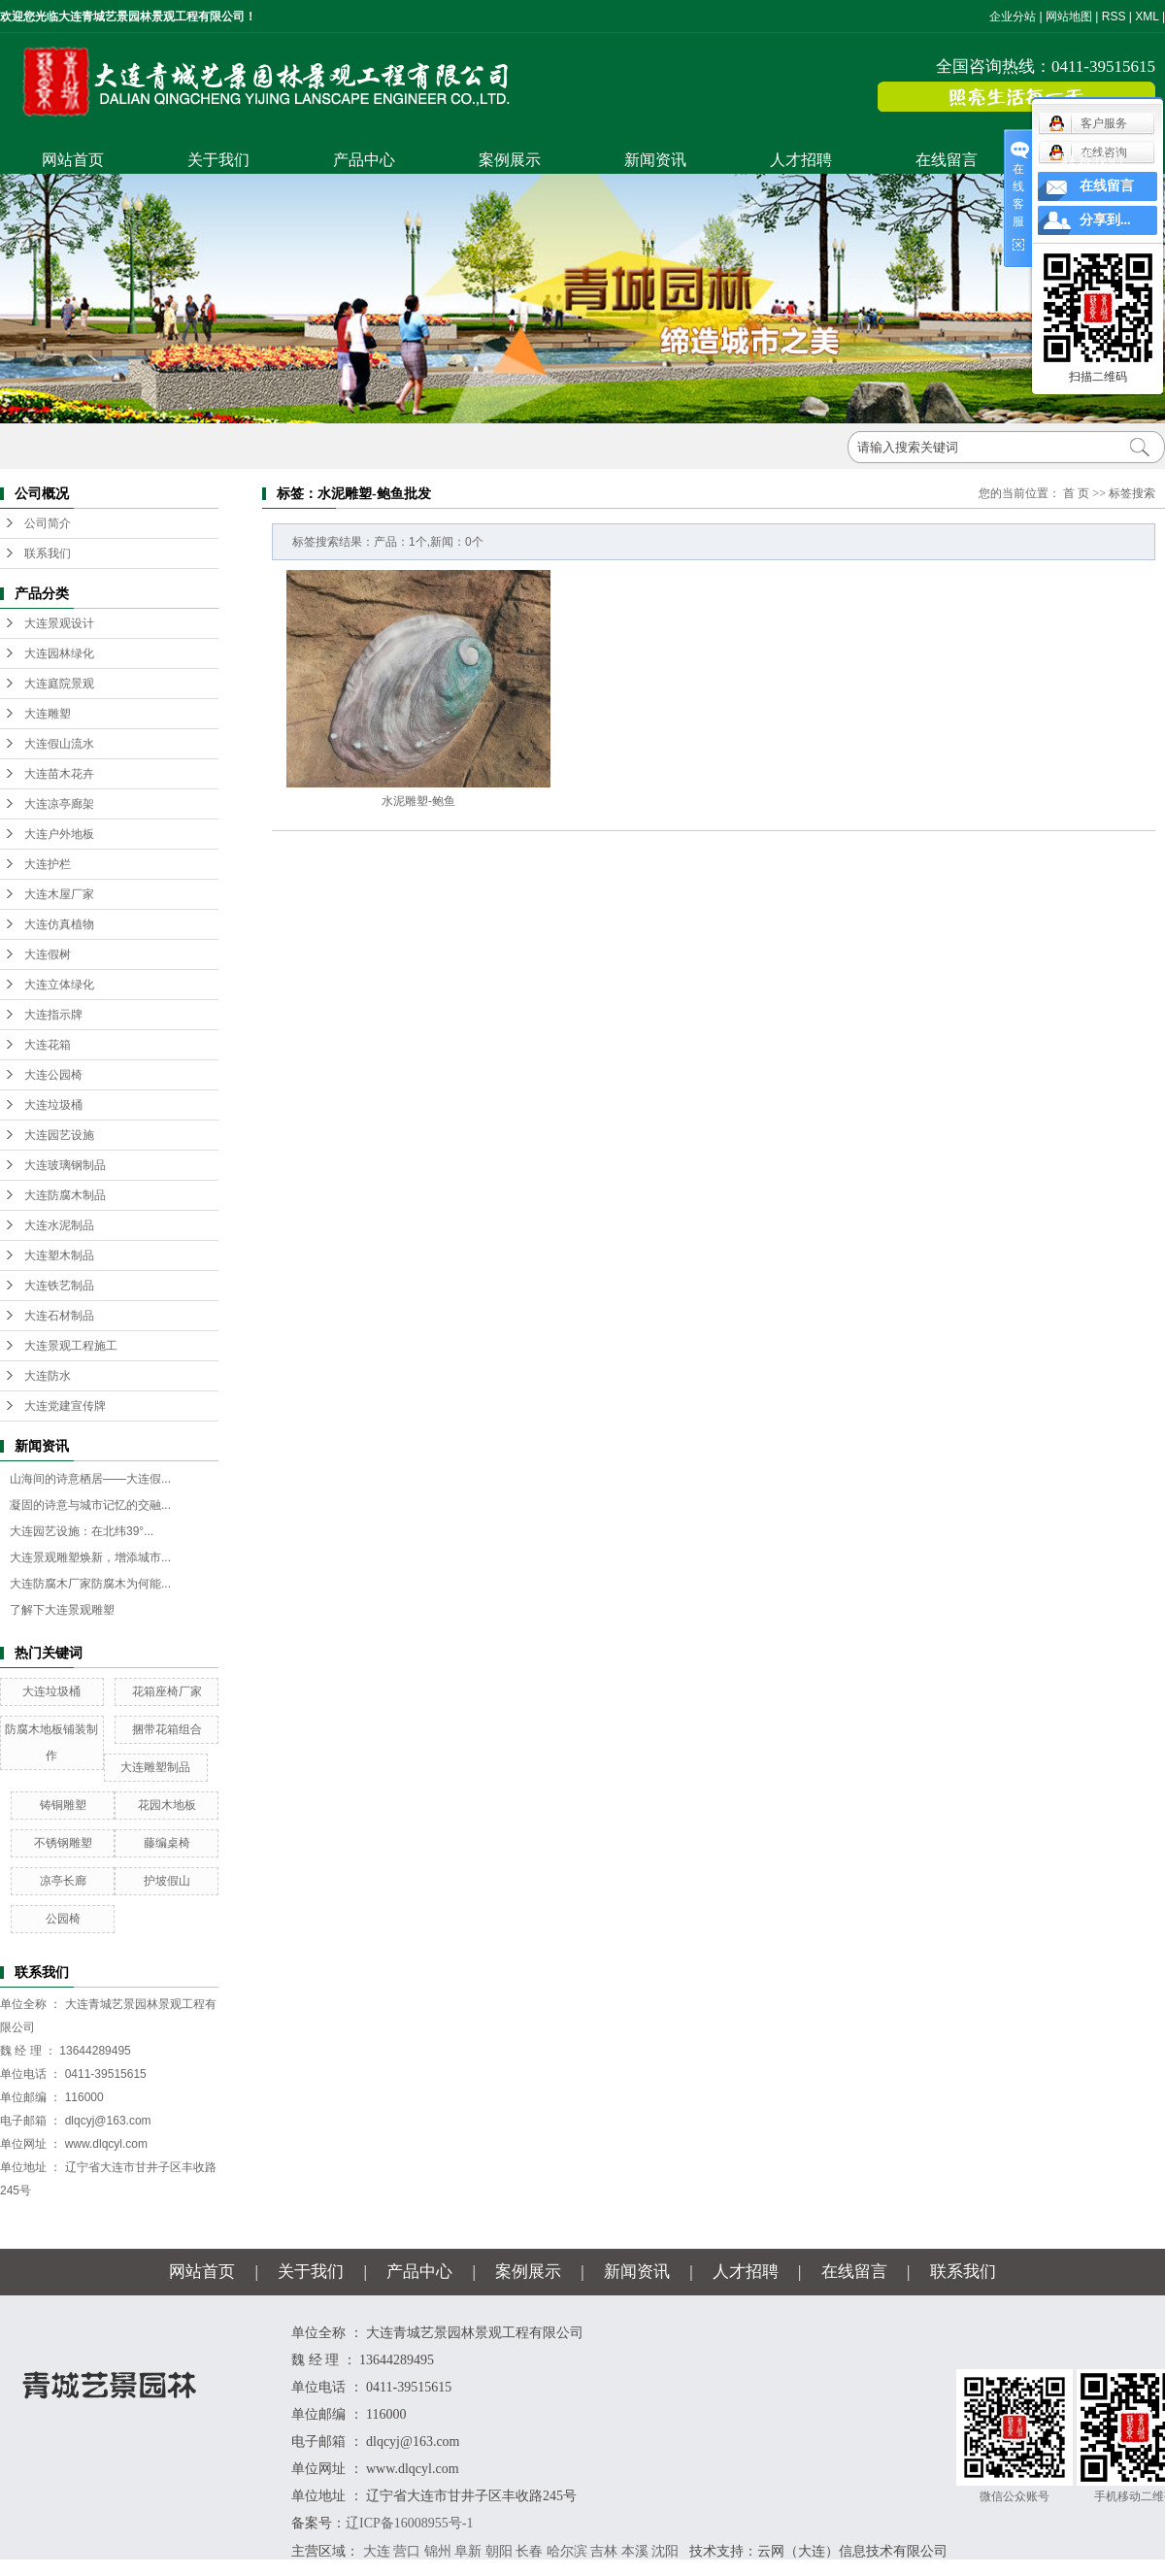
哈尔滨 (567, 2551)
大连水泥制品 (59, 1225)
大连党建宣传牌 (65, 1406)
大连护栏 (47, 864)
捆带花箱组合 (167, 1729)
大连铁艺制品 (59, 1285)
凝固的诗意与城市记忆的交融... (90, 1505)
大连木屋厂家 (59, 894)
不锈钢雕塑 (63, 1843)
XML (1146, 16)
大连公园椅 (53, 1075)
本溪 (635, 2551)
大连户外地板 (59, 834)
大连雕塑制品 (155, 1767)
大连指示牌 (53, 1014)
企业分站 (1012, 16)
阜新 (468, 2551)
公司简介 (47, 523)
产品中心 (364, 159)
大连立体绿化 (59, 984)
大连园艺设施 (59, 1135)
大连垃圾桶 (53, 1105)
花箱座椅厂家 (167, 1691)
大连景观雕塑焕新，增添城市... (90, 1557)
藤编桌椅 (167, 1843)
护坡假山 (167, 1881)
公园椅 (63, 1918)
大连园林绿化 (59, 653)
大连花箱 (47, 1045)
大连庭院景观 (59, 683)
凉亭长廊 (63, 1881)
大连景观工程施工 (70, 1346)
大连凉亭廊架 (59, 804)
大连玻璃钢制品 (65, 1165)
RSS (1114, 16)
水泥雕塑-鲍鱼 (418, 801)
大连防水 (47, 1376)
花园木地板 (167, 1805)
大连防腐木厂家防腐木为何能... (90, 1583)
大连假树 (47, 954)
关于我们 (218, 159)
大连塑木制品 (59, 1255)
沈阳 (665, 2551)
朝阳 (499, 2551)
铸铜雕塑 (63, 1805)
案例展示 (510, 159)
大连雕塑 (47, 713)
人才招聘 (801, 159)
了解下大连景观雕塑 (62, 1610)
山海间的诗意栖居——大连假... (90, 1479)
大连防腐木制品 (65, 1195)
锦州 (437, 2551)
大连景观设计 (59, 623)
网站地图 (1069, 16)
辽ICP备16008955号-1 (409, 2523)
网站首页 (73, 159)
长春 (529, 2551)
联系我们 (1092, 159)
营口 (406, 2551)
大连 (376, 2551)
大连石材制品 (59, 1315)
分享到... (1105, 220)
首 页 (1076, 493)
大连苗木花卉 (59, 774)
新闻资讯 (655, 159)
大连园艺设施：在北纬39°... (81, 1531)
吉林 (603, 2551)
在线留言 (946, 159)
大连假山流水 (59, 744)
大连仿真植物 (59, 924)
